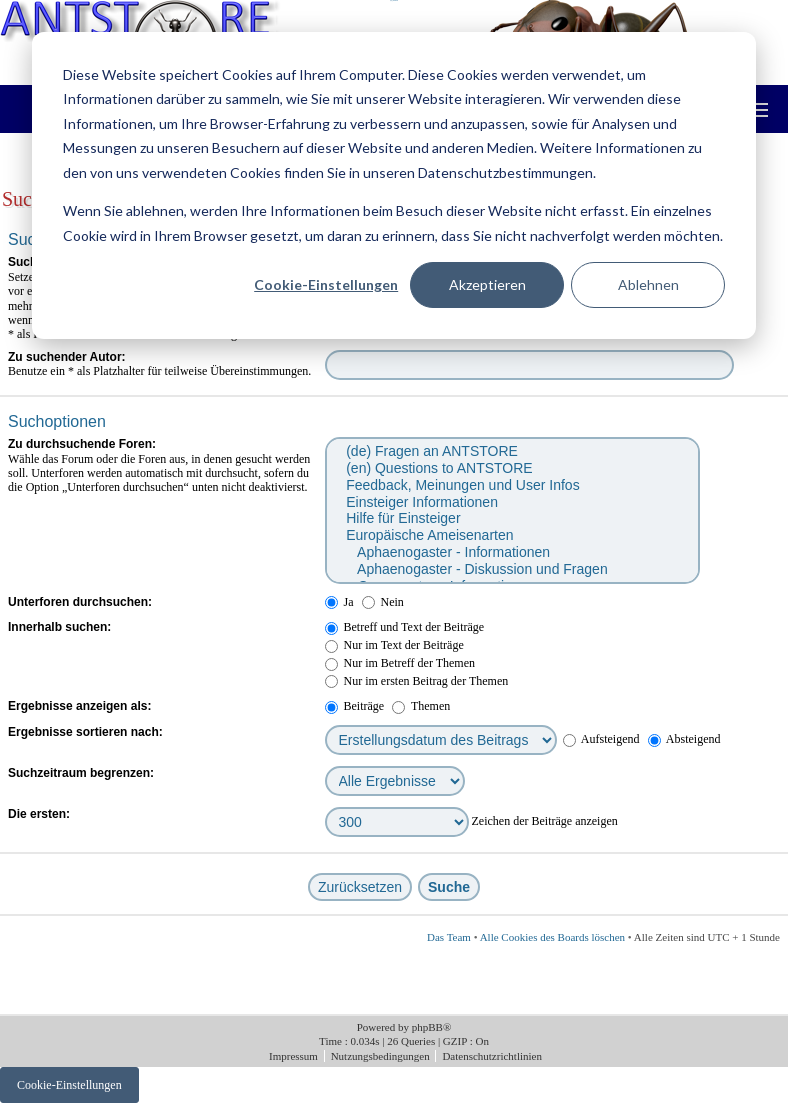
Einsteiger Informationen (511, 502)
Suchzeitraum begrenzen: (81, 773)
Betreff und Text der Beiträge (405, 627)
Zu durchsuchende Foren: (82, 444)
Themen (421, 706)
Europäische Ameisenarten (511, 535)
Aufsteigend (601, 739)
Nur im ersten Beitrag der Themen (417, 681)
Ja (339, 602)
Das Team (449, 937)
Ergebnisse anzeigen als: (79, 706)
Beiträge (355, 706)
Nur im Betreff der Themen (400, 663)
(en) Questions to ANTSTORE (511, 468)
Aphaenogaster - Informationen (511, 552)
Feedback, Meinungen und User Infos (511, 485)
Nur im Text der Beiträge (394, 645)
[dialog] (394, 185)
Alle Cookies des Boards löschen (552, 937)
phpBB (427, 1027)
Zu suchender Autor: (67, 357)
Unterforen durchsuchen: (80, 602)
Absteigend (684, 739)
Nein (383, 602)
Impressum (295, 1056)
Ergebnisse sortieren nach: (85, 732)
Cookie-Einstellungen (326, 284)
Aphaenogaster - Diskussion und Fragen (511, 569)
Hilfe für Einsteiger (511, 518)
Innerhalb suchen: (59, 627)
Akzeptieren (487, 284)
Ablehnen (648, 284)
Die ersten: (39, 814)
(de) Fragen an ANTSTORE (511, 451)
